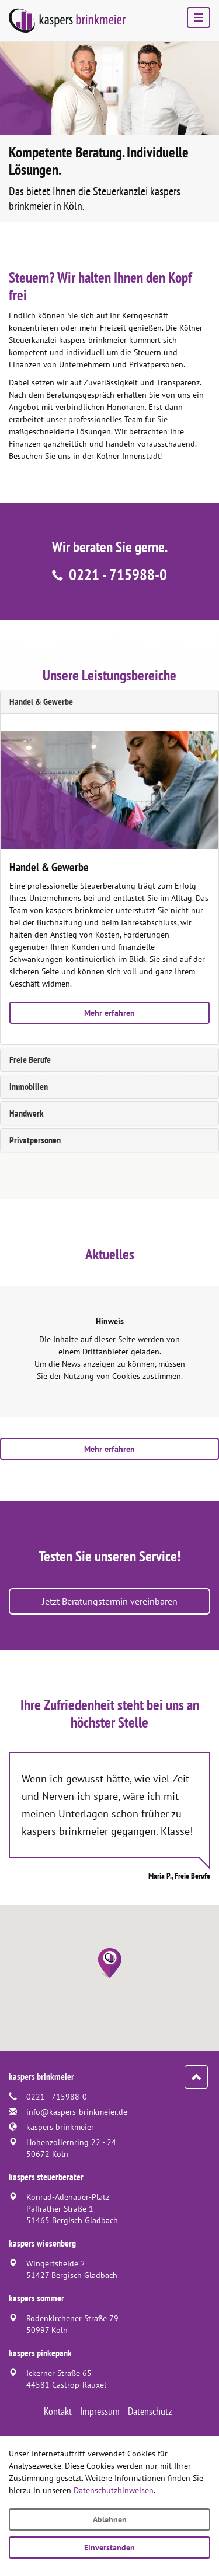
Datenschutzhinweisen (114, 2490)
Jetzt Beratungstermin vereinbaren (110, 1601)
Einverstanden (109, 2547)
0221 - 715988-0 (118, 574)
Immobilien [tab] (28, 1086)
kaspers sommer (36, 2298)
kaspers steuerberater (46, 2176)
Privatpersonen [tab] (35, 1140)
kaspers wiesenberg (42, 2243)
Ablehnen (110, 2519)
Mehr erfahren (109, 1013)
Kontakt (58, 2411)
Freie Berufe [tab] (30, 1059)
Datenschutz (150, 2411)
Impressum (100, 2411)
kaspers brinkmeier (60, 2127)
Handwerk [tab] (26, 1113)
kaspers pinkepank (40, 2353)
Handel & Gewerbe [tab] (41, 701)
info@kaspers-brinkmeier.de (76, 2112)
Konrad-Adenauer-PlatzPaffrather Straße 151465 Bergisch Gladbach (72, 2209)
